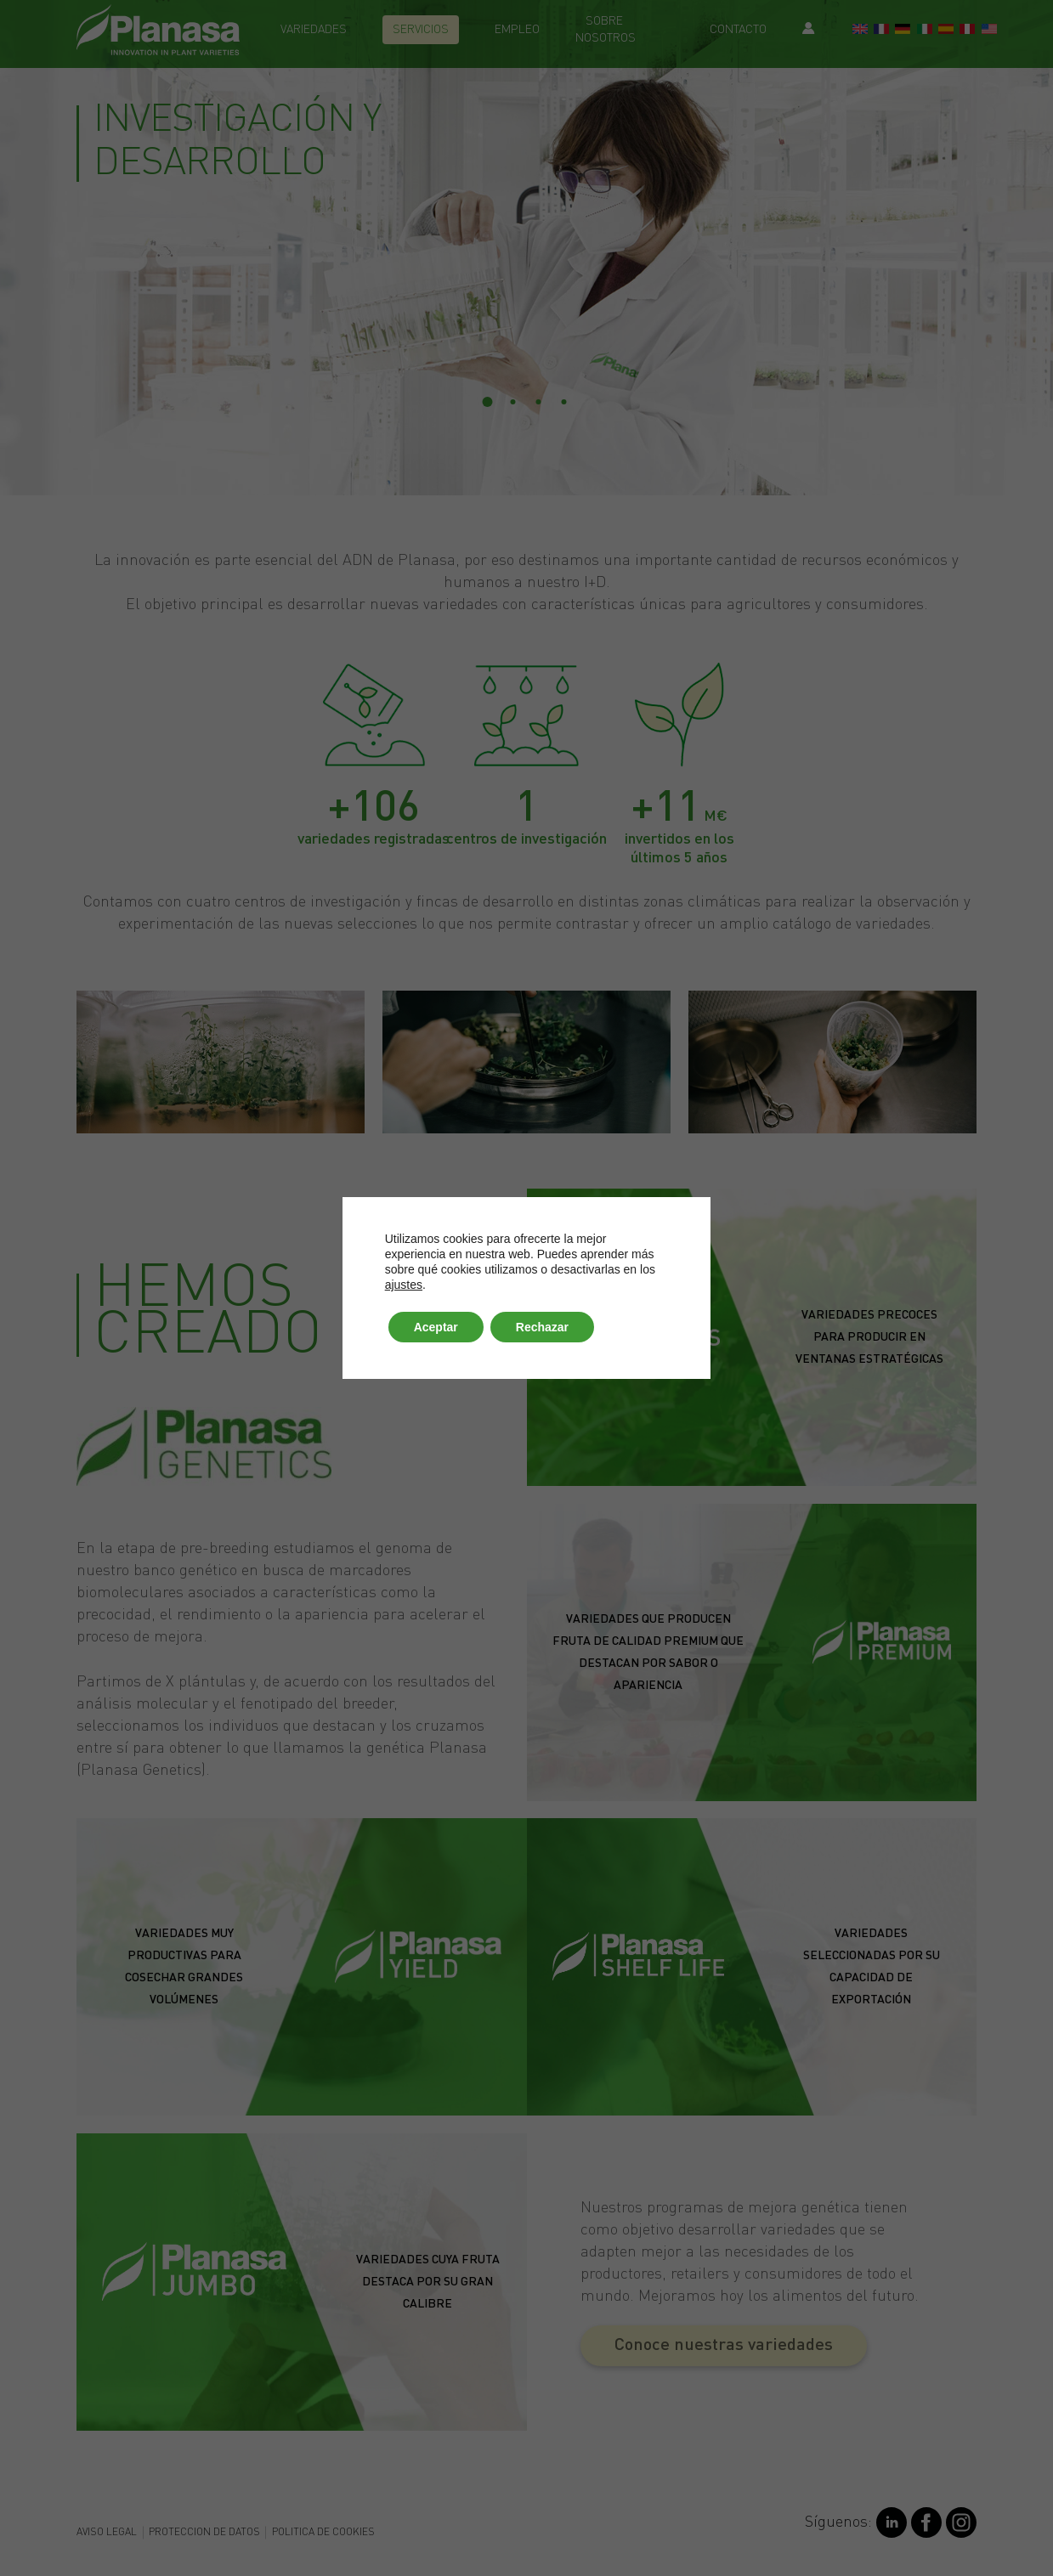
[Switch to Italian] (924, 30)
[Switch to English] (860, 30)
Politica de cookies (323, 2533)
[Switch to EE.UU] (989, 30)
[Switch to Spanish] (946, 30)
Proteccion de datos (204, 2533)
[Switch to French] (881, 30)
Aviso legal (106, 2533)
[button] (723, 2345)
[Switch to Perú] (967, 30)
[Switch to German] (902, 30)
